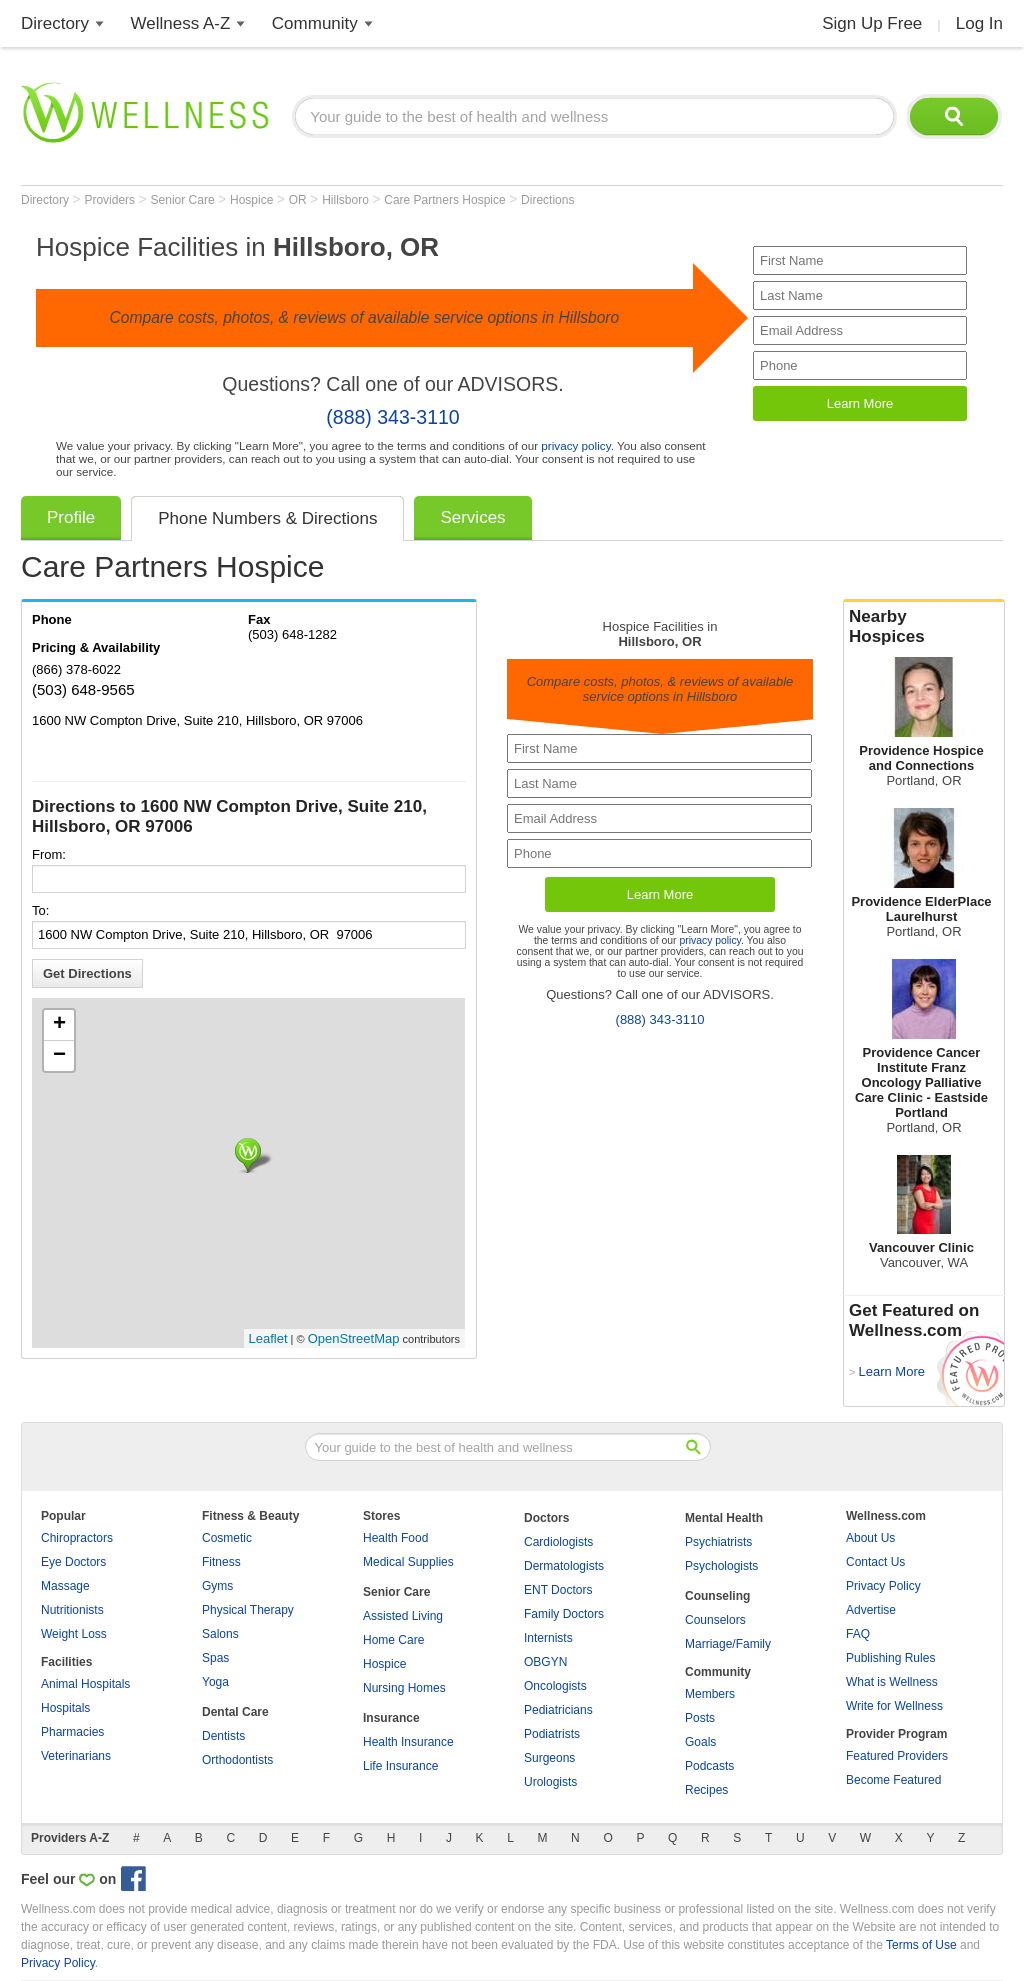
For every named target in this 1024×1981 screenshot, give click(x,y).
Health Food (395, 1538)
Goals (700, 1742)
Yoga (215, 1682)
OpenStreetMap (354, 1338)
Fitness (221, 1562)
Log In (979, 23)
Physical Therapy (248, 1610)
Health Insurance (408, 1742)
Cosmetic (227, 1538)
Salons (220, 1634)
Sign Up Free (872, 23)
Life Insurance (400, 1766)
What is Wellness (892, 1682)
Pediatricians (558, 1710)
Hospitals (65, 1708)
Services (472, 517)
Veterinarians (76, 1756)
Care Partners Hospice (446, 200)
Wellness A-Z (181, 23)
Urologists (550, 1782)
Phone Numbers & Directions (267, 518)
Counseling (717, 1596)
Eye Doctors (73, 1562)
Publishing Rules (890, 1658)
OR (299, 200)
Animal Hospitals (85, 1684)
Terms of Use (921, 1945)
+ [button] (59, 1025)
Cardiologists (558, 1542)
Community (315, 23)
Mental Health (724, 1518)
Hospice (253, 200)
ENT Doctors (558, 1590)
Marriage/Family (728, 1644)
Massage (65, 1586)
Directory (55, 23)
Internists (548, 1638)
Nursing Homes (404, 1688)
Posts (700, 1718)
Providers (111, 200)
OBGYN (545, 1662)
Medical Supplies (408, 1562)
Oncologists (555, 1686)
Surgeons (549, 1758)
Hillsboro (347, 200)
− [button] (59, 1056)
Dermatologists (564, 1566)
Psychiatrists (718, 1542)
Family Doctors (564, 1614)
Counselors (715, 1620)
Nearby (924, 627)
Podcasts (709, 1766)
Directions (547, 200)
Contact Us (875, 1562)
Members (710, 1694)
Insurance (391, 1718)
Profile (71, 517)
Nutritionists (72, 1610)
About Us (870, 1538)
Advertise (871, 1610)
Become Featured (893, 1780)
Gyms (217, 1586)
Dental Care (235, 1712)
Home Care (393, 1640)
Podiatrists (552, 1734)
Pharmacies (72, 1732)
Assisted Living (403, 1616)
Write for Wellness (894, 1706)
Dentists (223, 1736)
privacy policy (575, 445)
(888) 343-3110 (392, 417)
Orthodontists (237, 1760)
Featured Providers (897, 1756)
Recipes (706, 1790)
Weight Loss (74, 1634)
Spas (215, 1658)
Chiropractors (77, 1538)
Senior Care (184, 200)
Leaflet (268, 1338)
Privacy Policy (883, 1586)
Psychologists (721, 1566)
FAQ (858, 1634)
